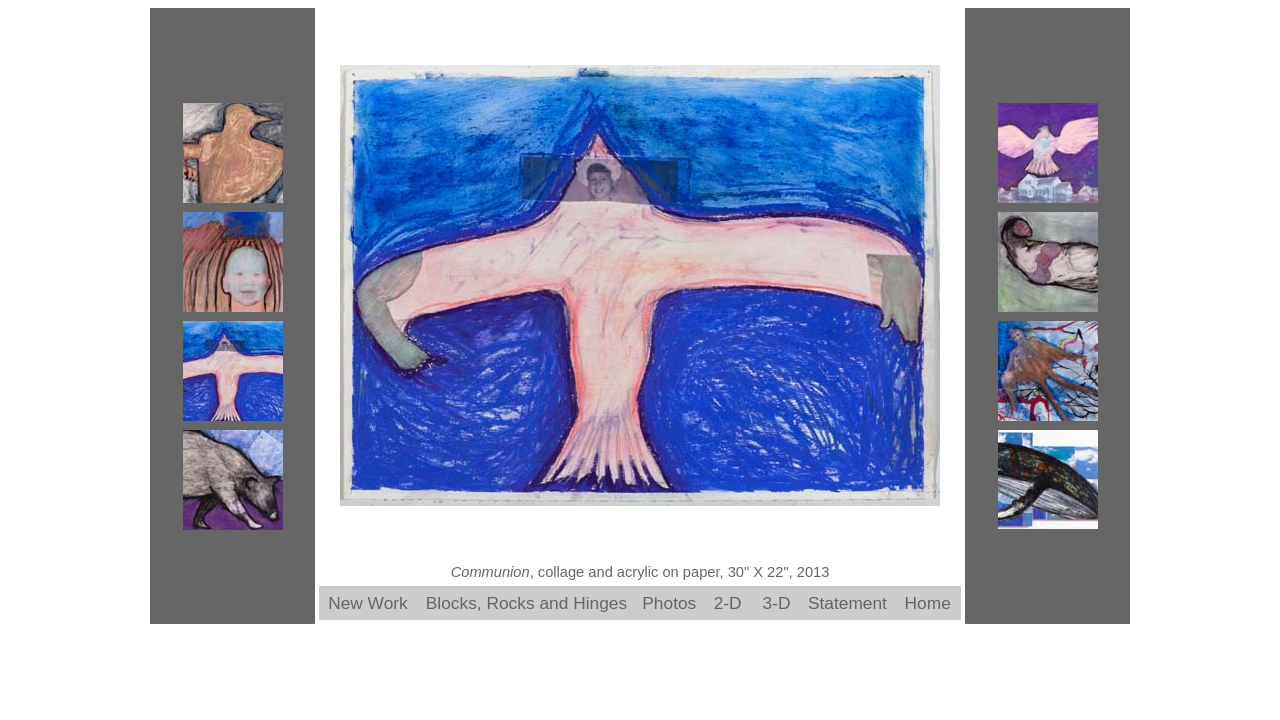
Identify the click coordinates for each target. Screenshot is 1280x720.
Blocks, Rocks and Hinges (526, 603)
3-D (777, 603)
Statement (847, 603)
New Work (368, 603)
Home (928, 603)
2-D (728, 603)
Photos (669, 603)
